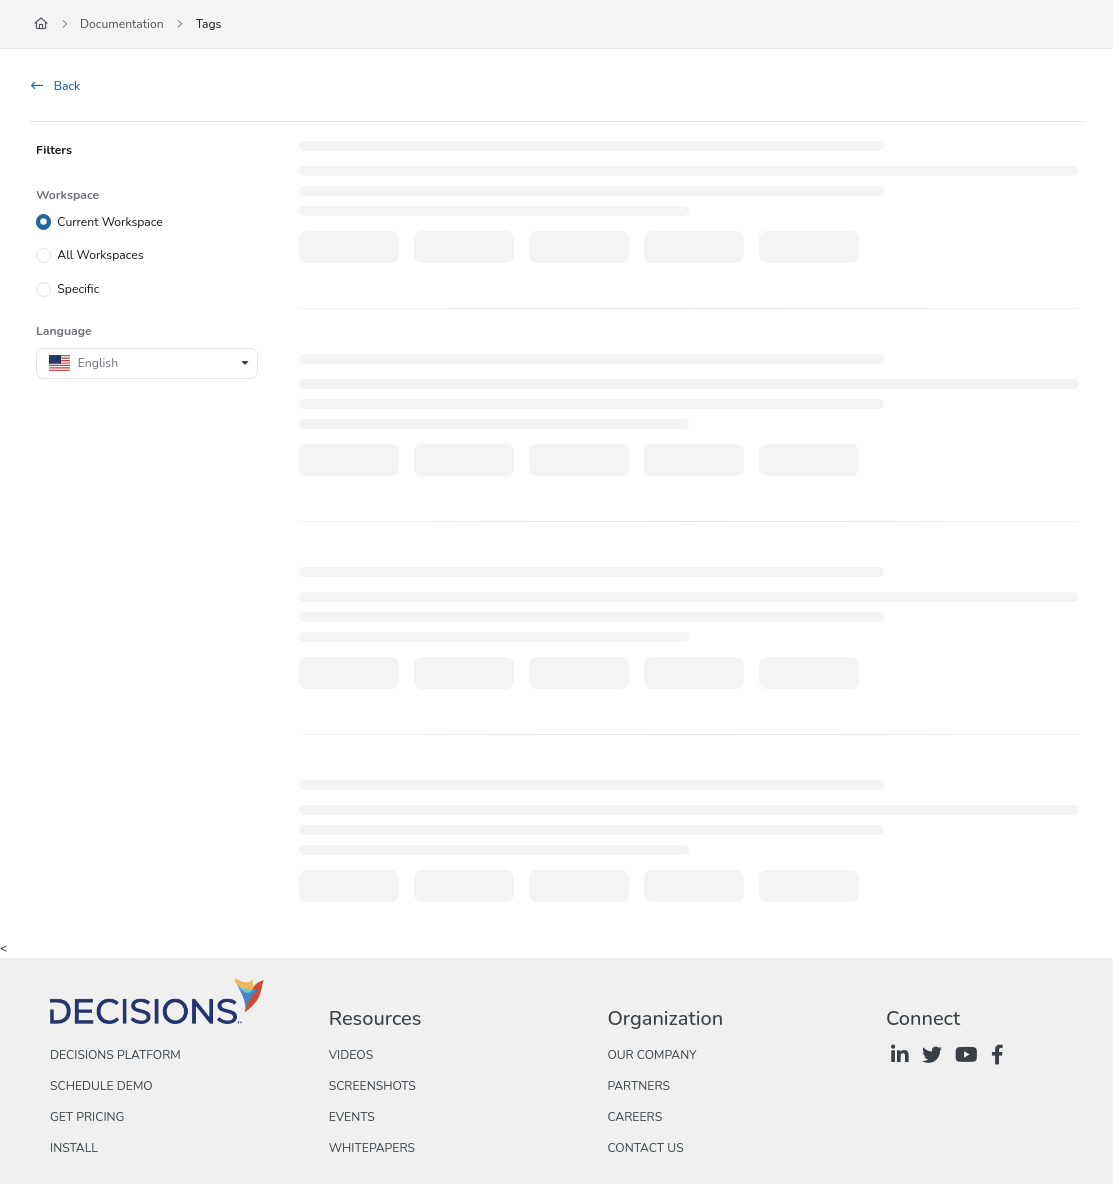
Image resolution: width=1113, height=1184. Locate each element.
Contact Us (645, 1148)
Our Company (651, 1055)
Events (352, 1117)
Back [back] (55, 86)
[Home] (41, 24)
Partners (638, 1086)
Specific (78, 289)
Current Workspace (110, 221)
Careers (634, 1117)
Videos (351, 1055)
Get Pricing (87, 1117)
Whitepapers (372, 1148)
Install (74, 1148)
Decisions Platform (115, 1055)
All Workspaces (100, 255)
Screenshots (372, 1086)
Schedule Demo (101, 1086)
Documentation (122, 24)
